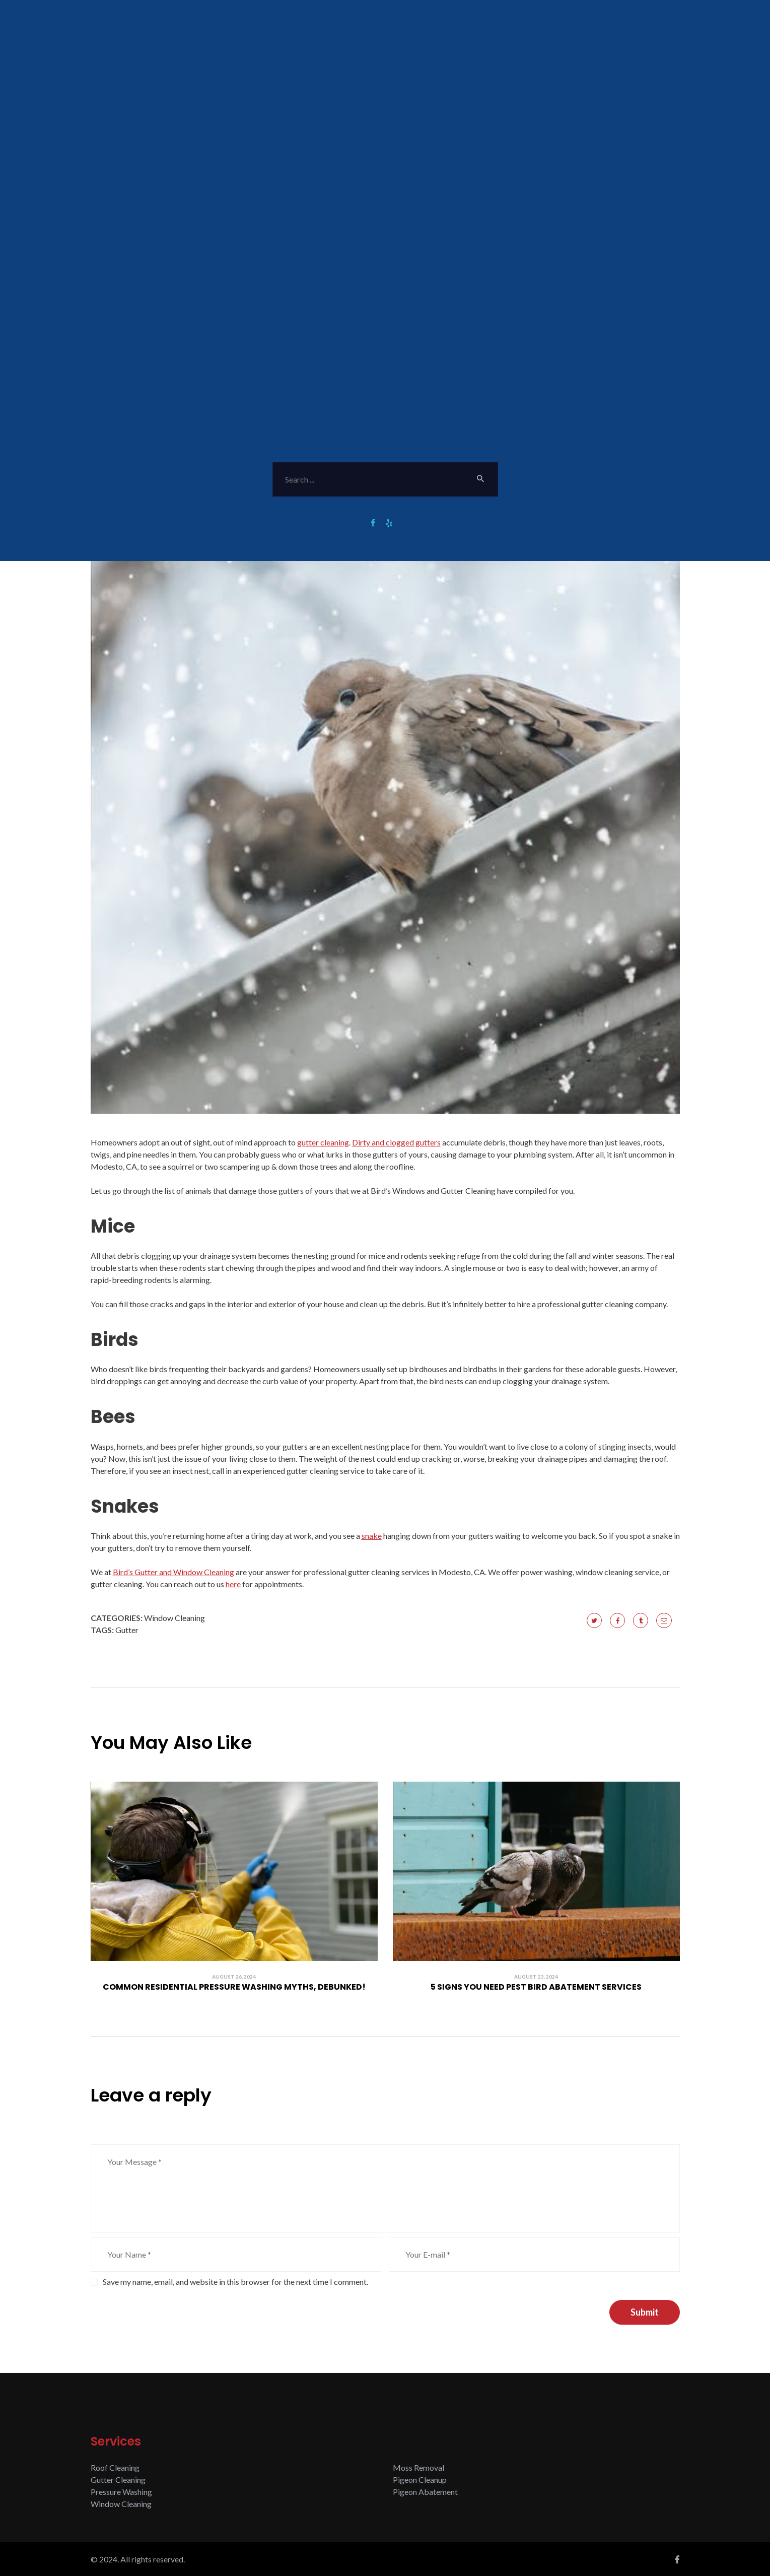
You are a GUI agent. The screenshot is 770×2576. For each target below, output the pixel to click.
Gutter (126, 1630)
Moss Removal (418, 2467)
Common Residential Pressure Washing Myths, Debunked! (234, 1987)
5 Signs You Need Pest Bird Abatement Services (536, 1987)
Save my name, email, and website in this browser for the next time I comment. (235, 2281)
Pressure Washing (121, 2491)
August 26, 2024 (234, 1977)
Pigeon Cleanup (420, 2479)
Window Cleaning (174, 1617)
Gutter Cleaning (118, 2479)
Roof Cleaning (115, 2467)
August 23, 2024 (536, 1977)
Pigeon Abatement (425, 2491)
